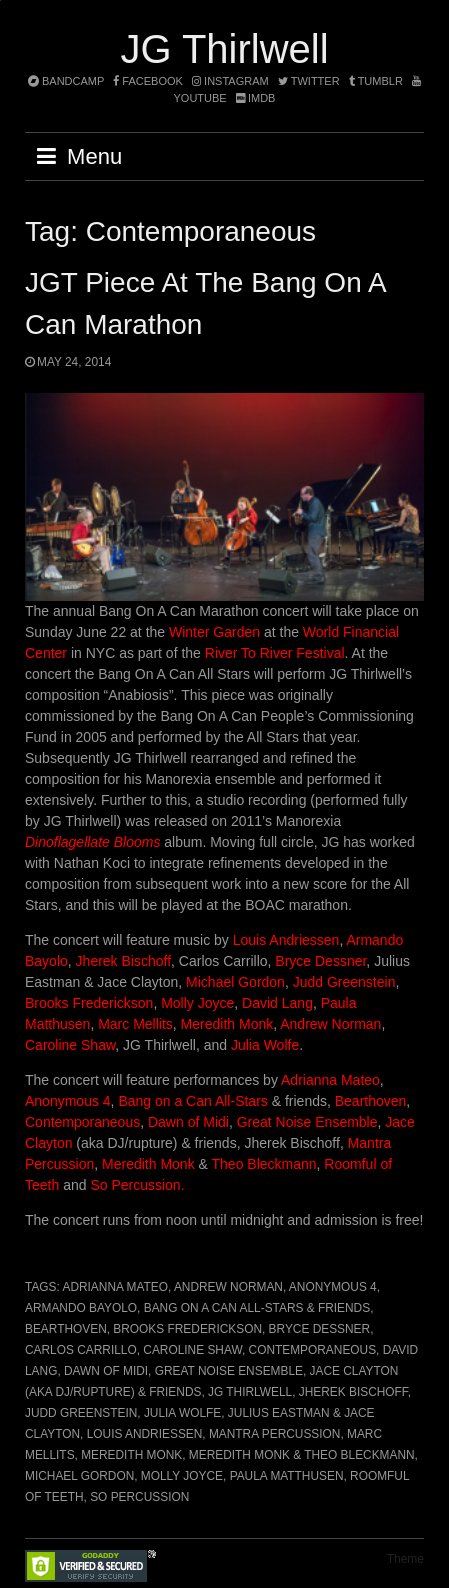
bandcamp (66, 81)
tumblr (377, 81)
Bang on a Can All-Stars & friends (257, 1308)
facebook (148, 81)
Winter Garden (214, 632)
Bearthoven (371, 1101)
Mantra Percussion (274, 1434)
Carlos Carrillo (81, 1350)
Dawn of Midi (188, 1122)
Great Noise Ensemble (307, 1122)
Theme (405, 1559)
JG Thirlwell (224, 49)
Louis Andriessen (286, 940)
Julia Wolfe (265, 1045)
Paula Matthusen (287, 1476)
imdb (256, 98)
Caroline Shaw (70, 1045)
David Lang (277, 1003)
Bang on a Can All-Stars (192, 1101)
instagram (230, 81)
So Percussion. (137, 1185)
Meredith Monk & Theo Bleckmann (302, 1455)
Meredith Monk (227, 1024)
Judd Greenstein (344, 982)
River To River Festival (275, 653)
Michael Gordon (235, 982)
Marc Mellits (133, 1024)
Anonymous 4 (68, 1101)
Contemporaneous (82, 1122)
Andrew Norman (330, 1024)
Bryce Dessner (320, 961)
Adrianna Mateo (330, 1080)
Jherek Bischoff (123, 961)
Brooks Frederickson (89, 1003)
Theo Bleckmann (264, 1164)
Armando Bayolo (81, 1308)
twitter (309, 81)
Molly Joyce (197, 1003)
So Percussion (139, 1497)
